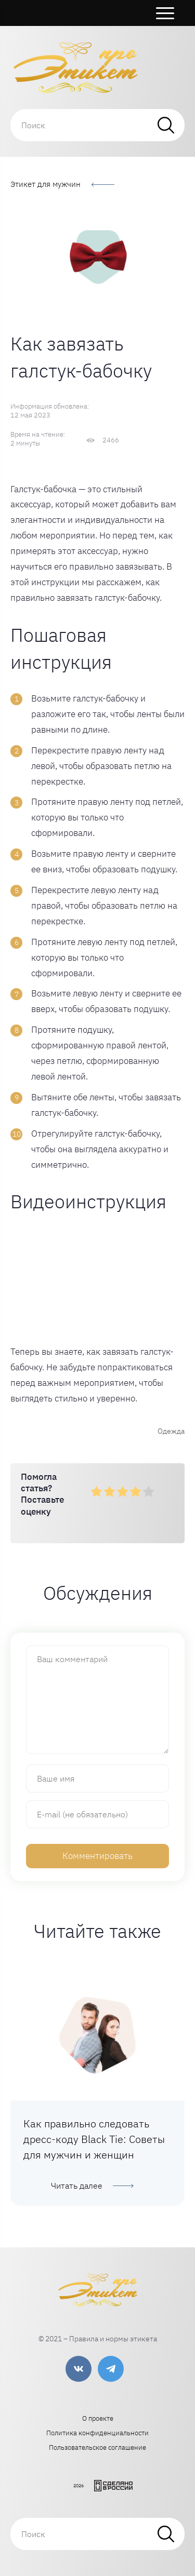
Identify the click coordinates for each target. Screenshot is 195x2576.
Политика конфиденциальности (97, 2433)
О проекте (97, 2418)
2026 (78, 2485)
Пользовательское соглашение (97, 2447)
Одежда (171, 1431)
